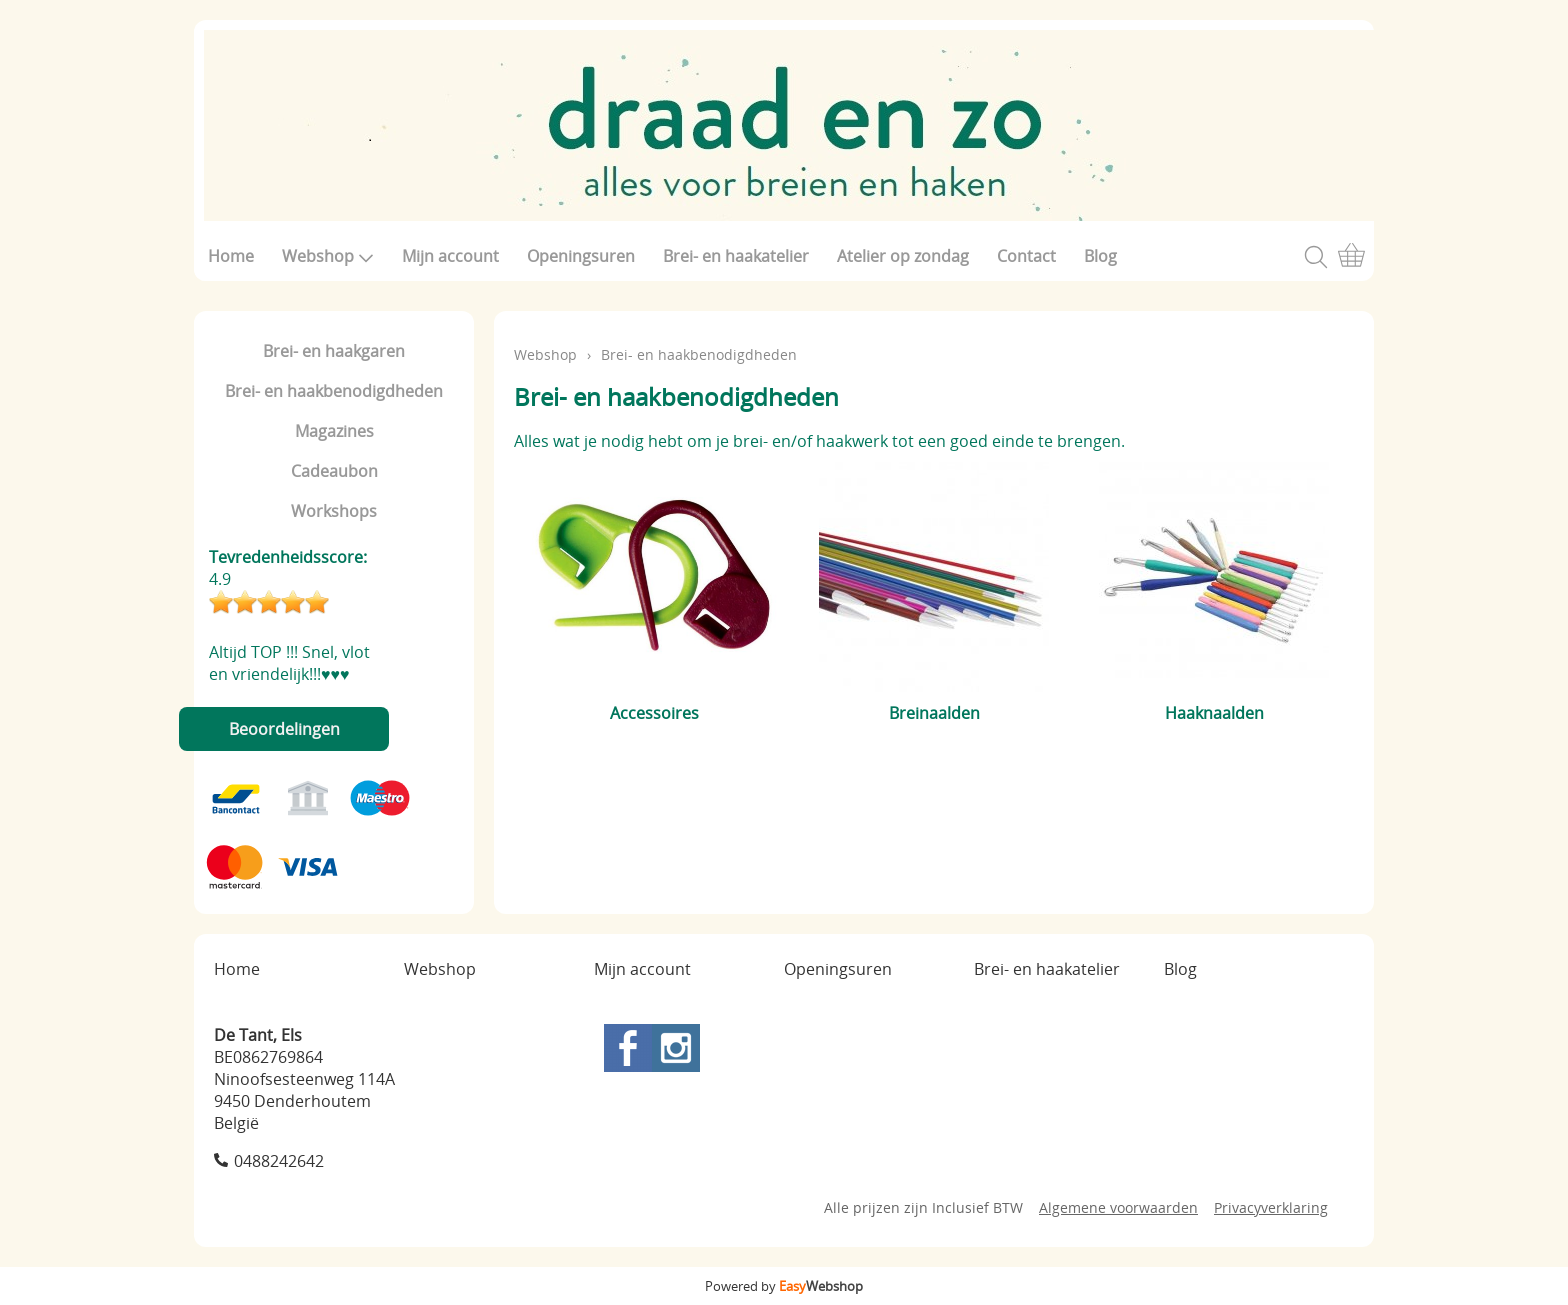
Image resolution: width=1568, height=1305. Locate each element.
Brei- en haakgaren (334, 351)
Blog (1100, 256)
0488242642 (279, 1161)
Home (231, 256)
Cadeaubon (334, 471)
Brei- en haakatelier (736, 256)
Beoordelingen (284, 729)
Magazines (334, 431)
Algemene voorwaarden (1118, 1207)
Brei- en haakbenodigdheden (334, 391)
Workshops (334, 511)
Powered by (784, 1286)
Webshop (328, 256)
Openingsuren (581, 256)
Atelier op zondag (903, 256)
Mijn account (450, 256)
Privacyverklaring (1271, 1207)
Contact (1026, 256)
